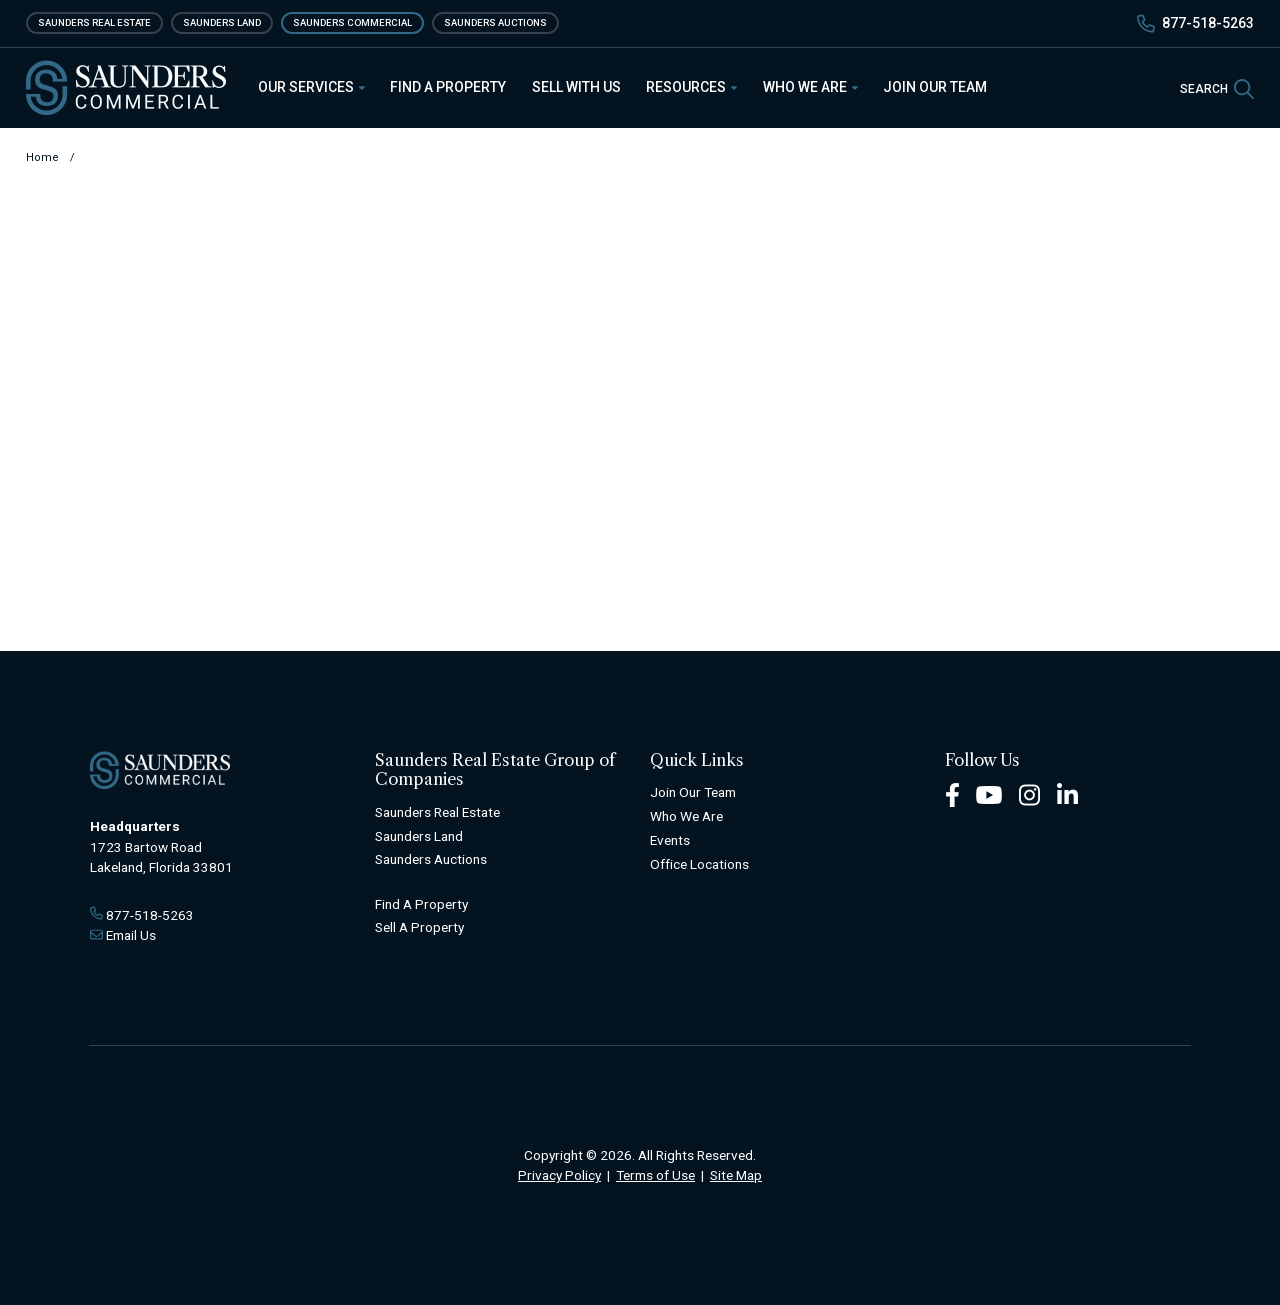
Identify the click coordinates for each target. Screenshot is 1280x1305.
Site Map (736, 1175)
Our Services (312, 87)
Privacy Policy (559, 1175)
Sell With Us (576, 87)
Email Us (131, 935)
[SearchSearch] (1217, 87)
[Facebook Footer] (952, 794)
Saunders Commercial (352, 22)
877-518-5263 (1208, 23)
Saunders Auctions (495, 22)
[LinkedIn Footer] (1068, 794)
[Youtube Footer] (989, 794)
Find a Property (448, 87)
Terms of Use (655, 1175)
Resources (692, 87)
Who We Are (811, 87)
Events (670, 840)
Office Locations (699, 864)
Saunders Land (222, 22)
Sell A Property (419, 927)
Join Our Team (935, 87)
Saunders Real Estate (94, 22)
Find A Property (421, 904)
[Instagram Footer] (1030, 794)
